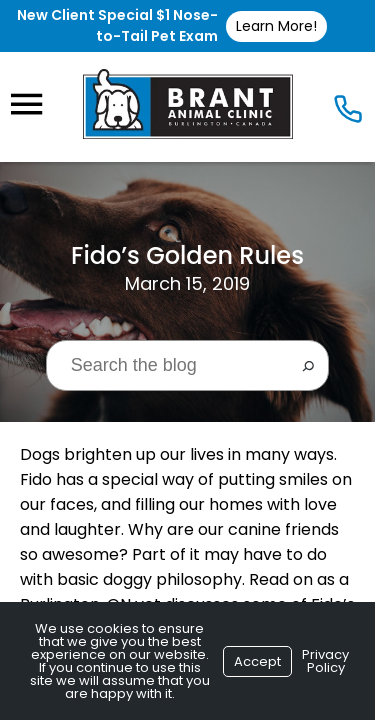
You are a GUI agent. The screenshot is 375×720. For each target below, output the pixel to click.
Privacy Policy (325, 661)
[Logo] (188, 103)
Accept (257, 661)
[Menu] (26, 104)
